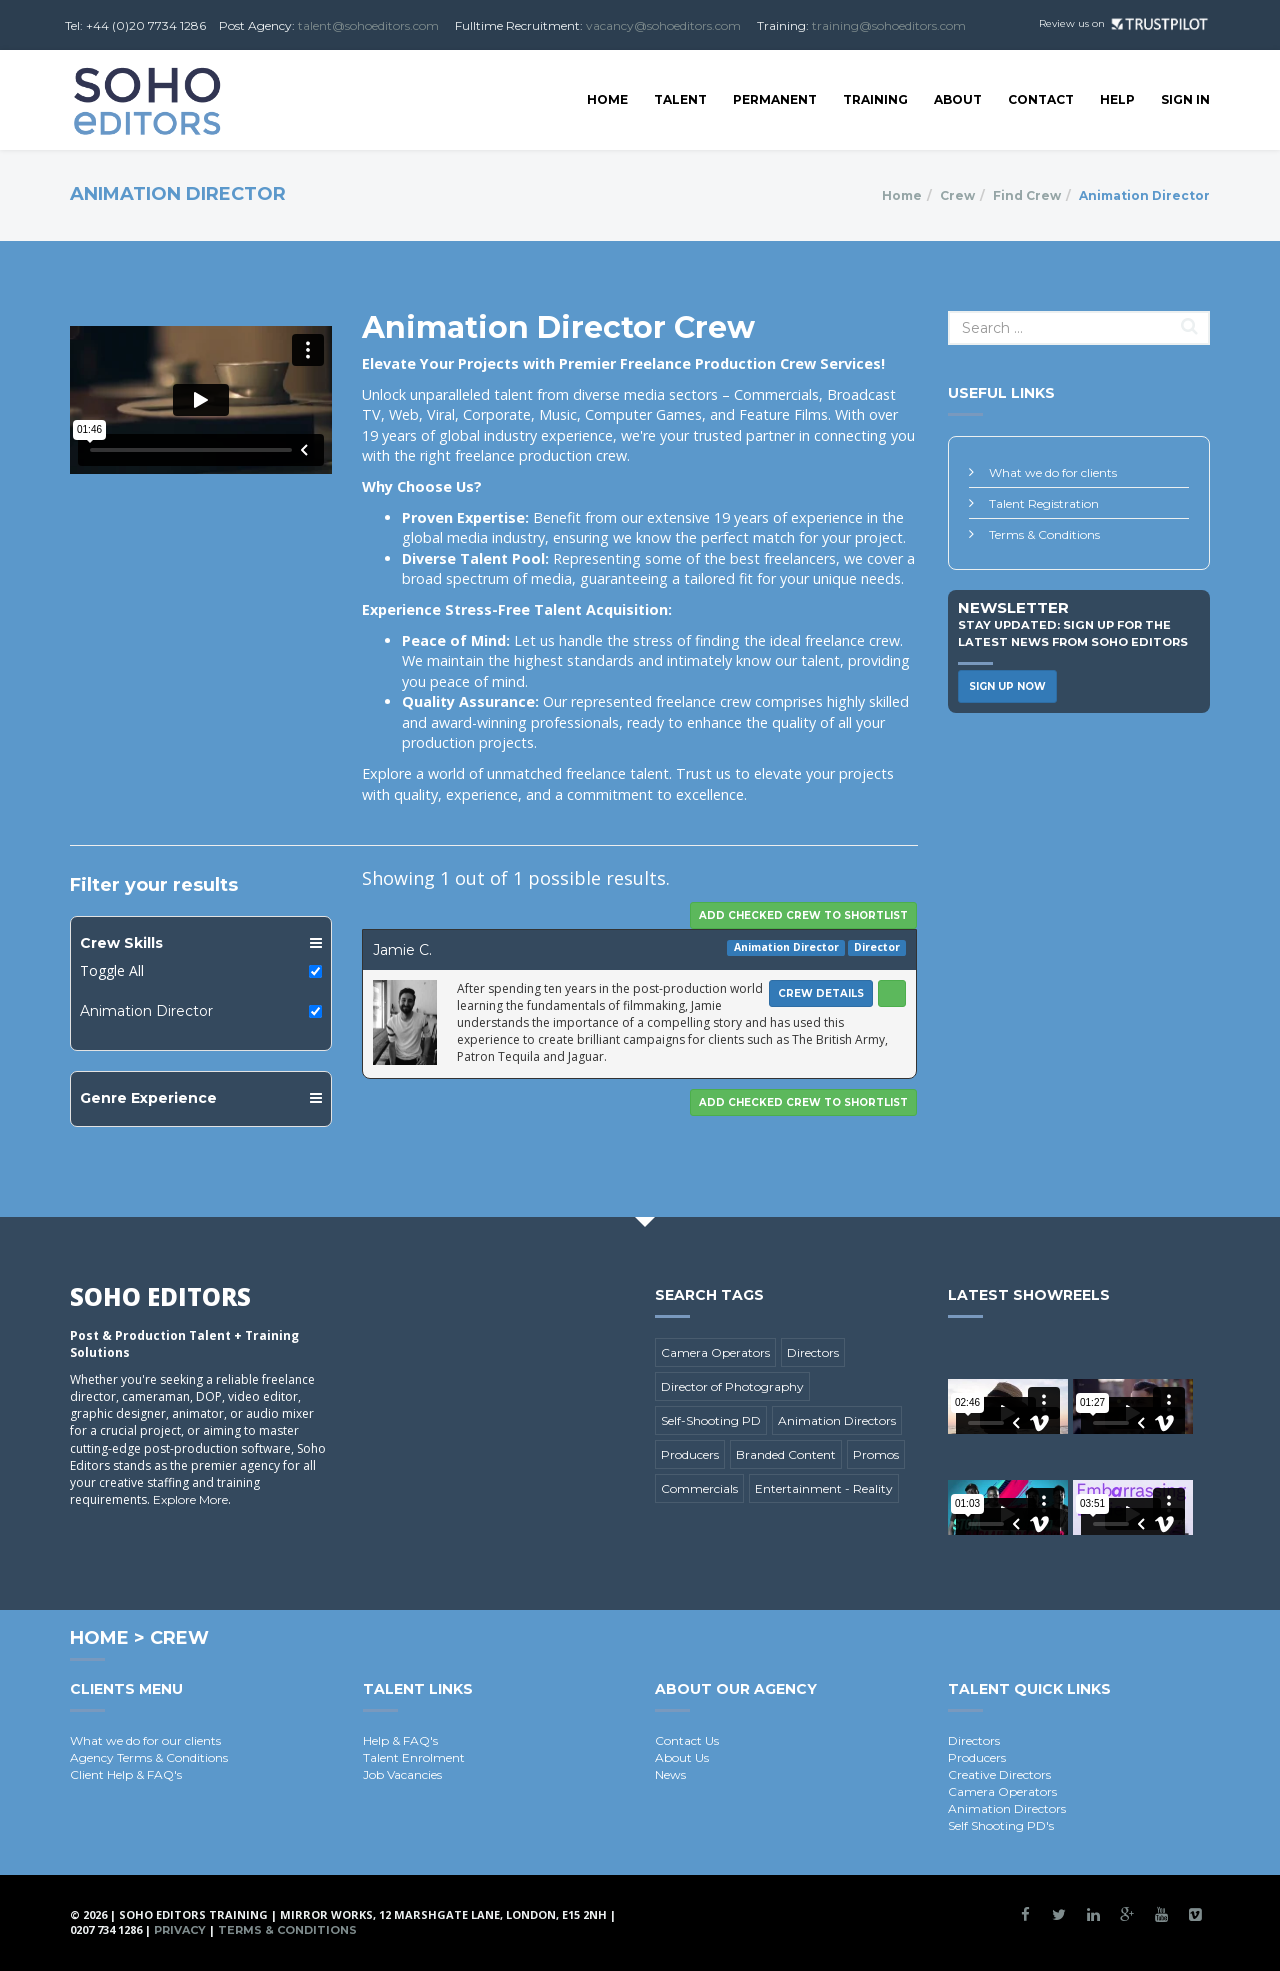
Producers (690, 1454)
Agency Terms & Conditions (149, 1757)
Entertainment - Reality (824, 1488)
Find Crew (1027, 195)
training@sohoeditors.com (889, 25)
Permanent (775, 99)
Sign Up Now (1007, 686)
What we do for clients (1053, 472)
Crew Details (821, 993)
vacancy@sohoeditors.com (663, 25)
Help (1117, 99)
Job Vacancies (402, 1774)
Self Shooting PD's (1001, 1825)
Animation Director (146, 1011)
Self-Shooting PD (711, 1420)
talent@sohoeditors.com (368, 25)
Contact (1041, 99)
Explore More (190, 1499)
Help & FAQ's (400, 1740)
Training (875, 99)
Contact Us (687, 1740)
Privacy (180, 1930)
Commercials (699, 1488)
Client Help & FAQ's (126, 1774)
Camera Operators (715, 1352)
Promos (876, 1454)
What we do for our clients (145, 1740)
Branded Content (786, 1454)
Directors (813, 1352)
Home (607, 99)
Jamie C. (402, 950)
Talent (680, 99)
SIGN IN (1185, 99)
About (958, 99)
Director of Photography (732, 1386)
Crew (957, 195)
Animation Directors (837, 1420)
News (670, 1774)
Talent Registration (1044, 503)
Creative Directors (999, 1774)
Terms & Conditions (1044, 534)
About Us (682, 1757)
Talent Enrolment (414, 1757)
